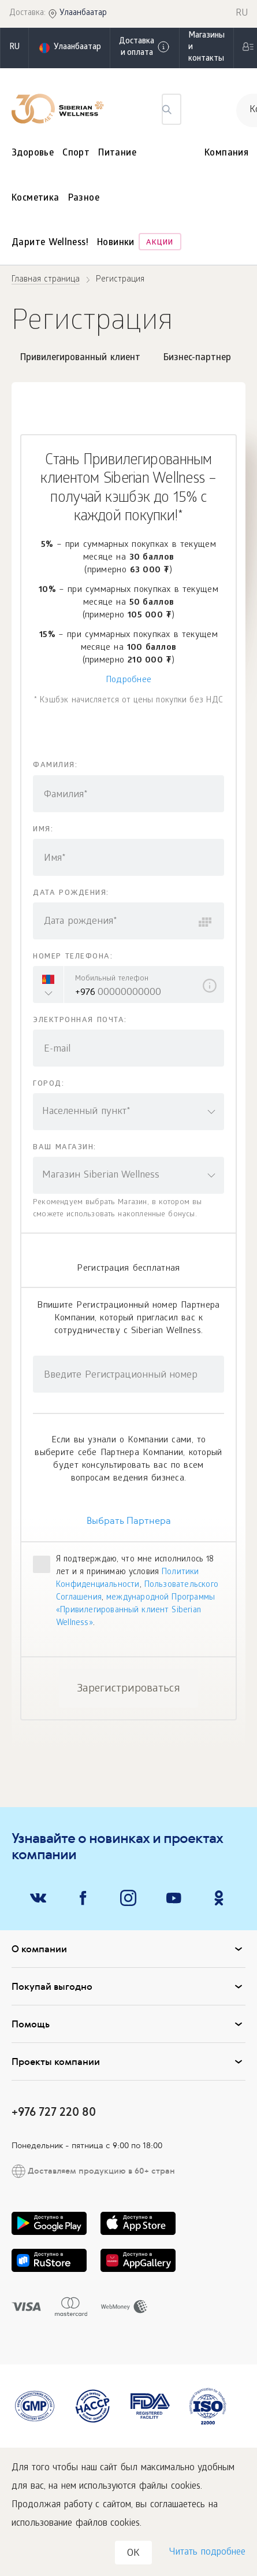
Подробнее (129, 680)
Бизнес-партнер (197, 358)
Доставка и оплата (144, 47)
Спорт (76, 153)
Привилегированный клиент (80, 358)
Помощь (128, 2024)
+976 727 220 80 (54, 2111)
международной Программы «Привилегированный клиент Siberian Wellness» (135, 1610)
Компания (226, 153)
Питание (117, 153)
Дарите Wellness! (50, 243)
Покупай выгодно (128, 1986)
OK (133, 2554)
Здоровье (33, 153)
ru (14, 48)
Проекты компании (128, 2061)
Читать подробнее (207, 2552)
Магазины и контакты (206, 47)
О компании (128, 1949)
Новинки (116, 243)
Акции (159, 243)
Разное (83, 198)
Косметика (35, 198)
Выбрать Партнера (129, 1521)
